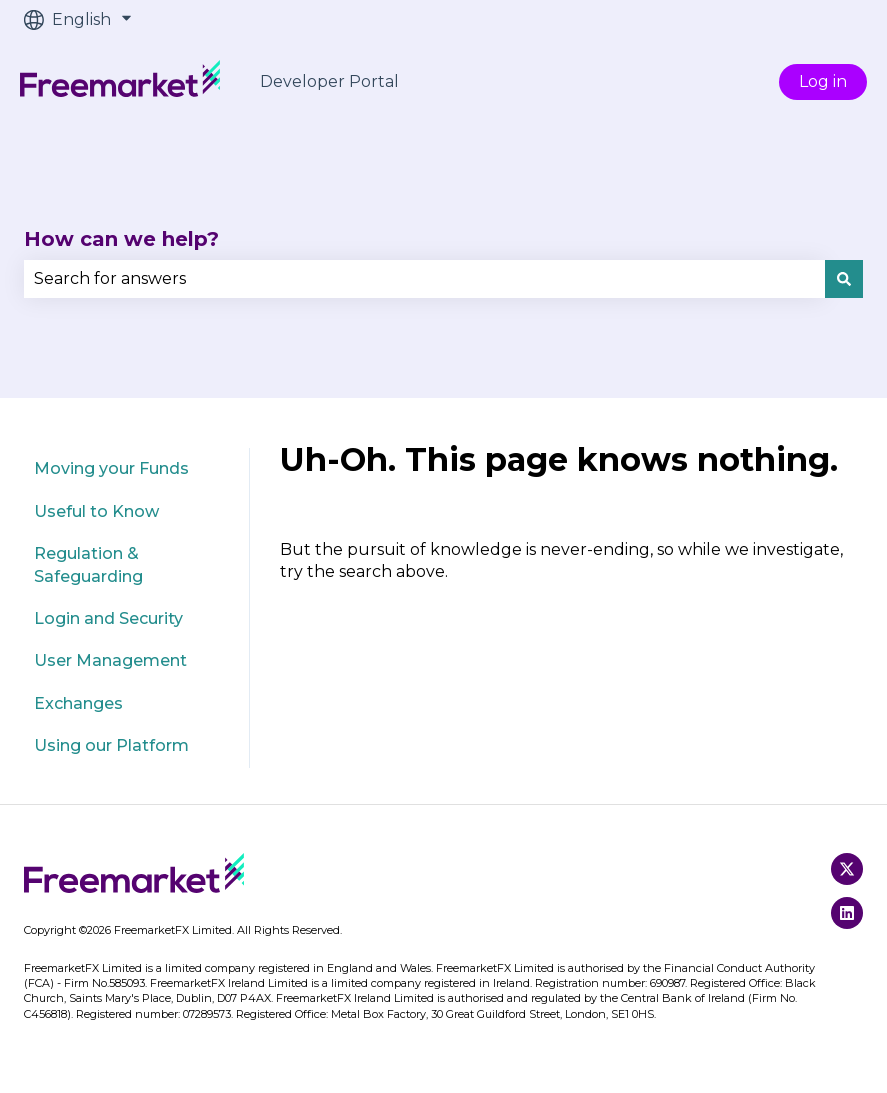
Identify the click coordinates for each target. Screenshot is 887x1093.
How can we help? (121, 239)
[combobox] (424, 279)
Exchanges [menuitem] (78, 703)
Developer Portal (329, 81)
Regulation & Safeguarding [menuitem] (88, 564)
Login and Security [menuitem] (108, 618)
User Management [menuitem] (110, 660)
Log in (823, 81)
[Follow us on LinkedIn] (847, 913)
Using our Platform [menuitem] (111, 745)
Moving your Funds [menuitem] (111, 468)
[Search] (844, 279)
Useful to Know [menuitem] (96, 511)
